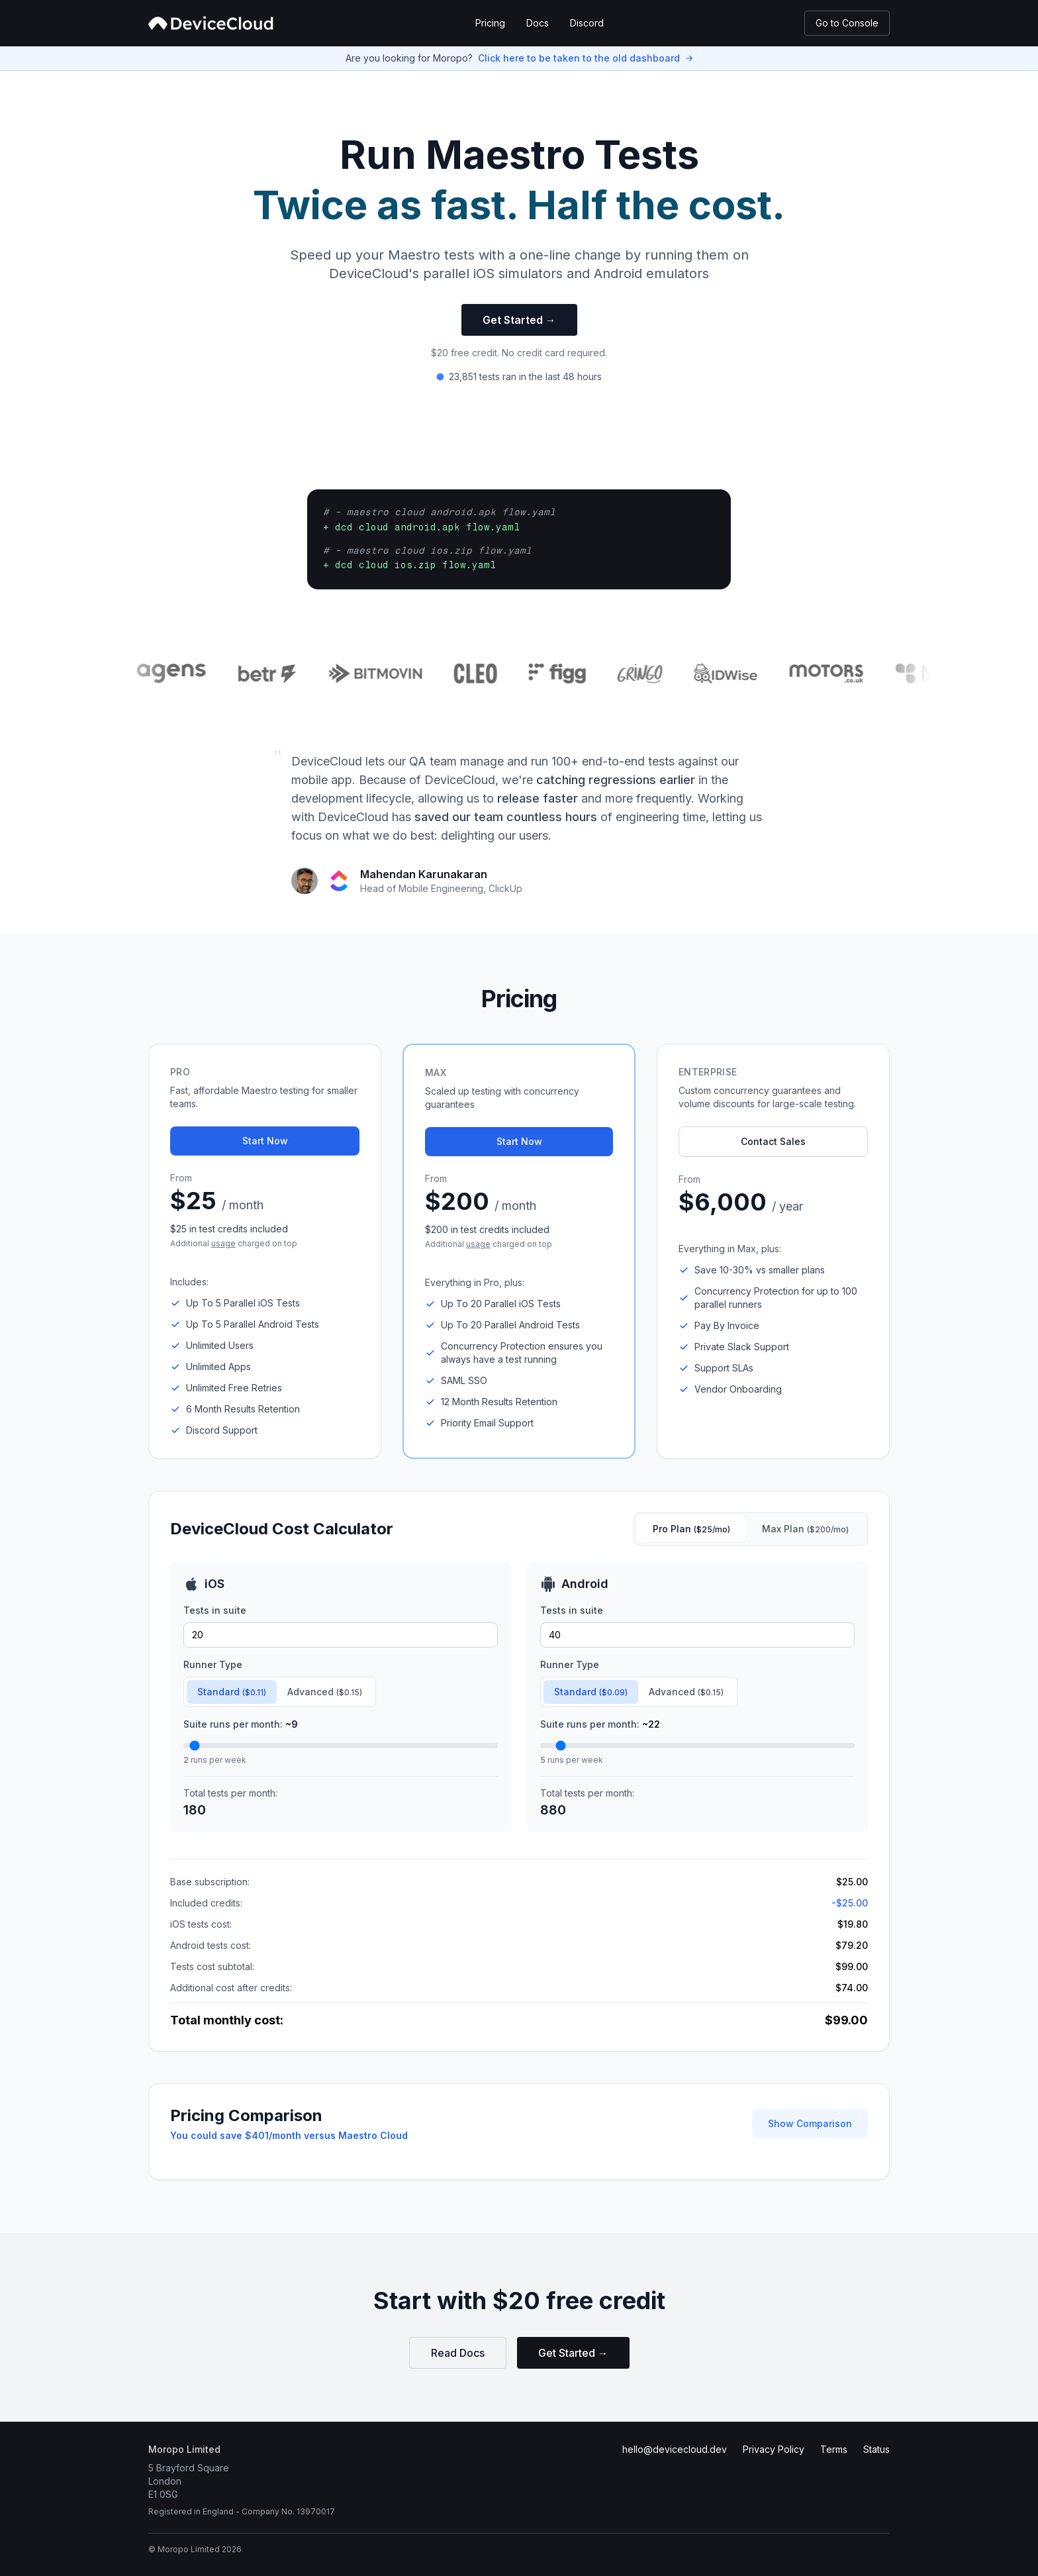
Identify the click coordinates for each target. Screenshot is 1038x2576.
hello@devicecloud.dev (674, 2449)
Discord (587, 22)
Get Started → (519, 319)
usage (223, 1243)
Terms (833, 2449)
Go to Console (847, 22)
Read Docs (458, 2352)
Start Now (265, 1140)
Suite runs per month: (240, 1724)
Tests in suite (214, 1610)
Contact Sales (773, 1141)
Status (876, 2449)
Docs (537, 22)
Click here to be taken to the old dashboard (579, 58)
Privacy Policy (773, 2449)
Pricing (490, 22)
